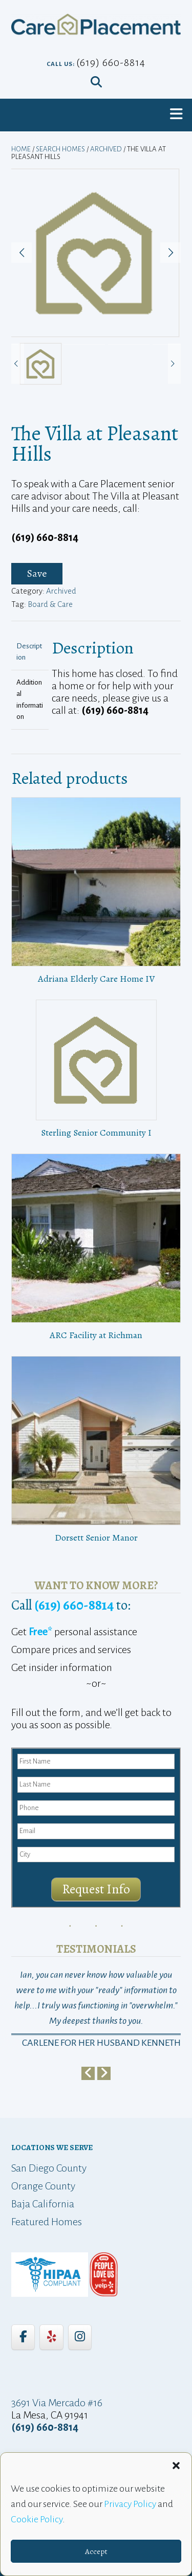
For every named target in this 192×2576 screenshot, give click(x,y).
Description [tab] (29, 652)
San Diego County (49, 2168)
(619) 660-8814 (110, 62)
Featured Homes (46, 2221)
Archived (106, 149)
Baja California (42, 2203)
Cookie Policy (36, 2519)
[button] (176, 2465)
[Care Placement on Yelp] (51, 2337)
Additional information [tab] (29, 700)
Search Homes (60, 149)
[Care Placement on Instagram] (80, 2337)
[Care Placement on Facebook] (23, 2337)
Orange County (43, 2185)
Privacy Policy (130, 2504)
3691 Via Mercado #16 (56, 2402)
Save (37, 573)
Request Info (96, 1889)
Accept (96, 2551)
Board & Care (50, 604)
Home (21, 149)
